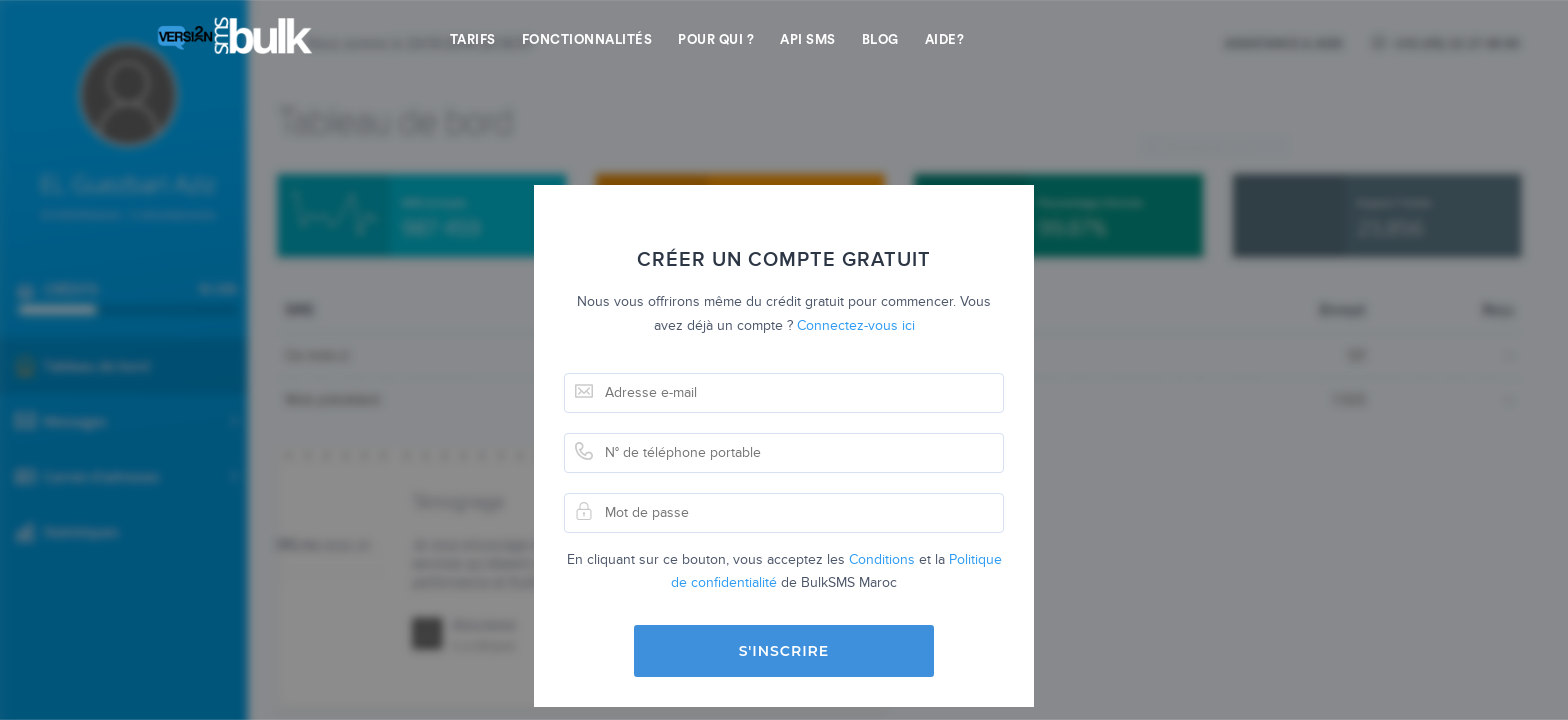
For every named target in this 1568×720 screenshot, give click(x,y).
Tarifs (473, 39)
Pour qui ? (716, 39)
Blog (880, 39)
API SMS (808, 39)
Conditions (882, 559)
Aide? (945, 39)
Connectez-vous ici (856, 325)
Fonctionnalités (587, 39)
